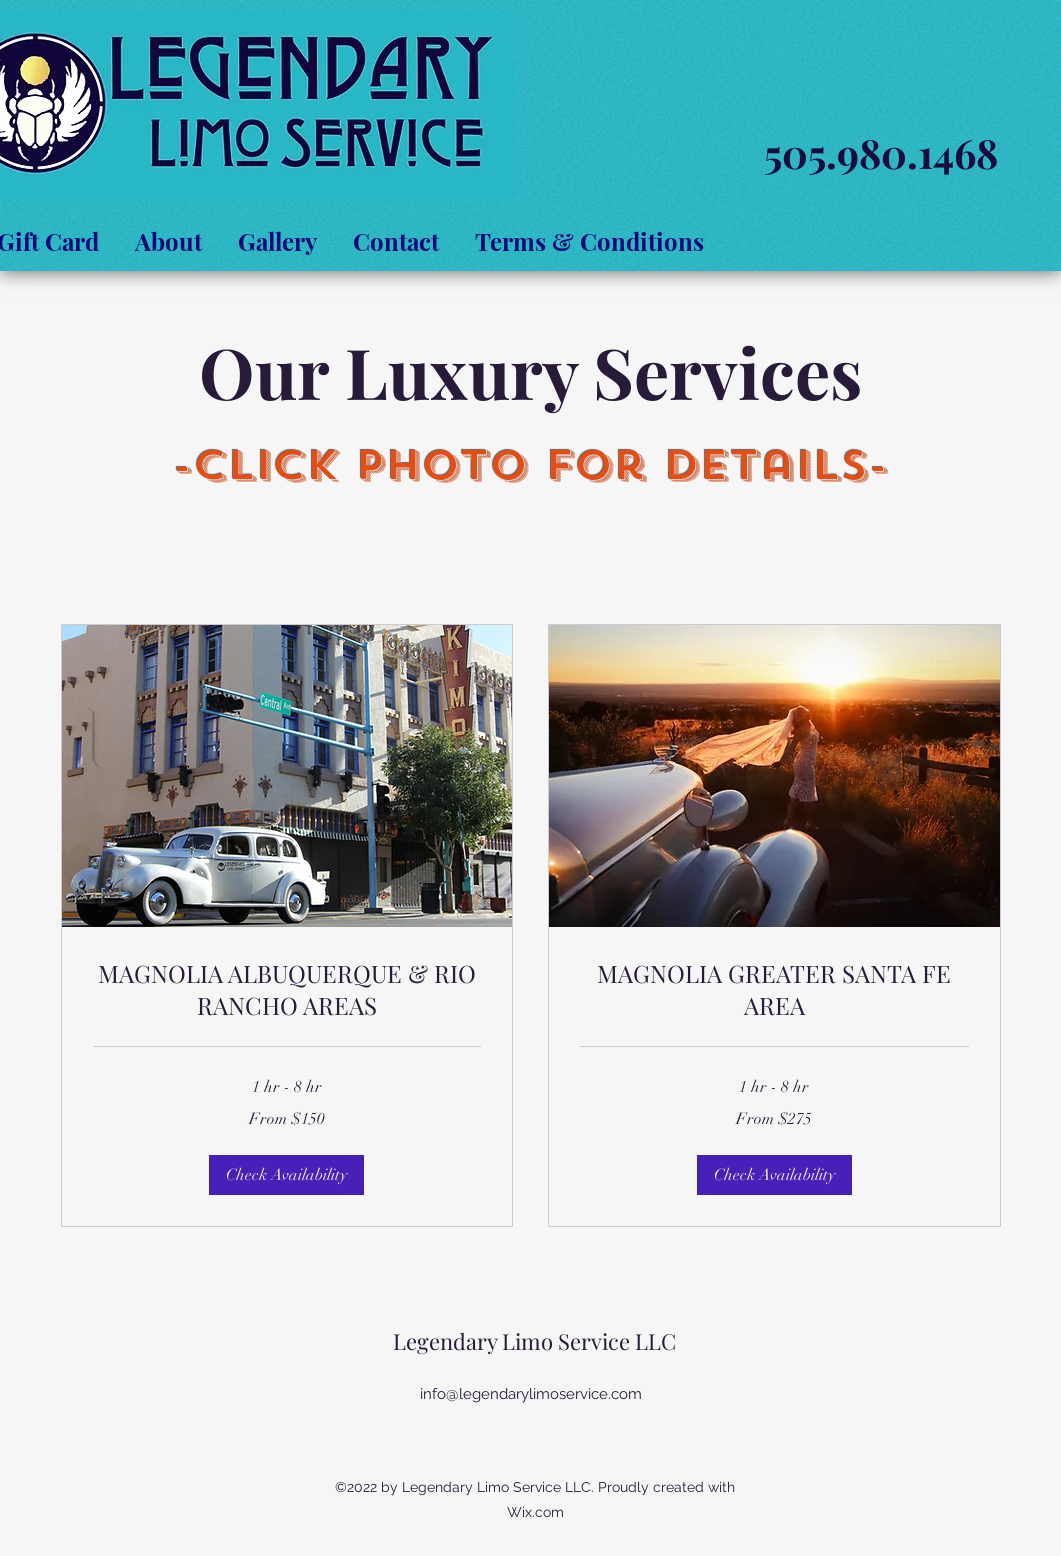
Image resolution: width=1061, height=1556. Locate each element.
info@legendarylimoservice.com (531, 1394)
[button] (286, 1175)
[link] (287, 990)
